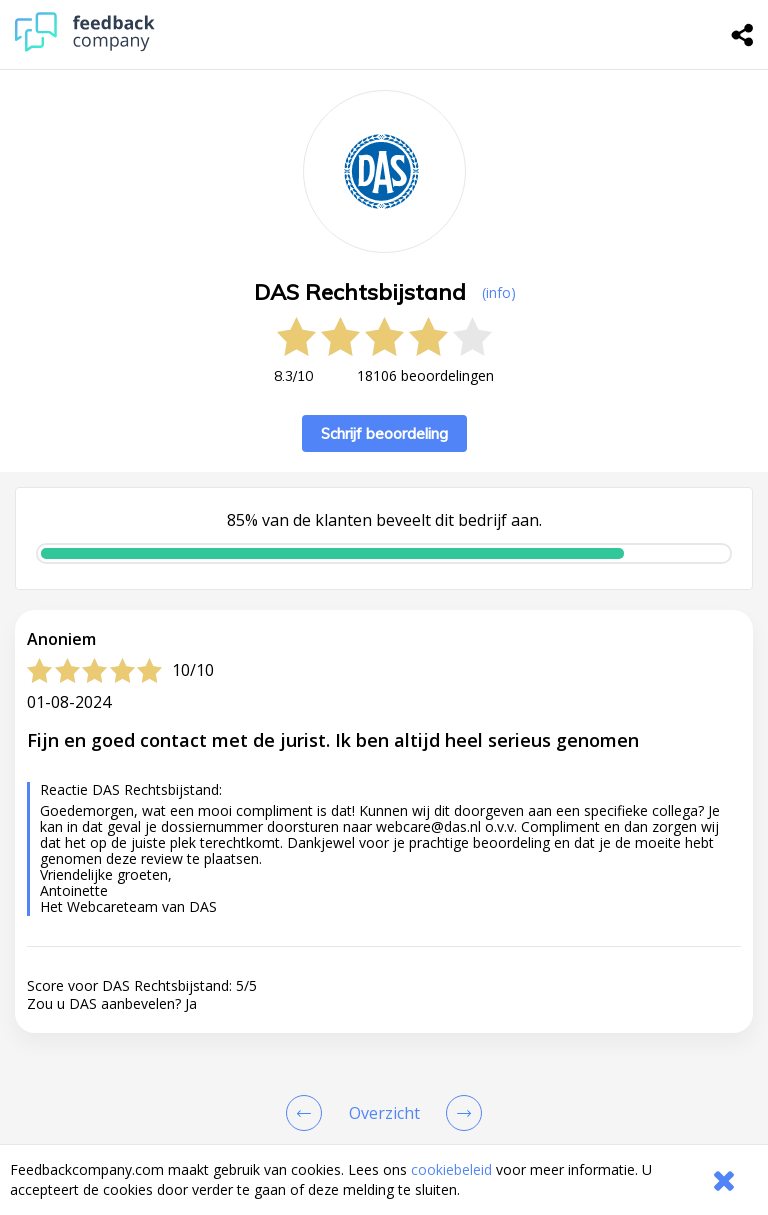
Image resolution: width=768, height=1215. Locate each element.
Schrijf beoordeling (384, 433)
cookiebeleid (451, 1169)
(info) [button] (499, 292)
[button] (384, 1136)
